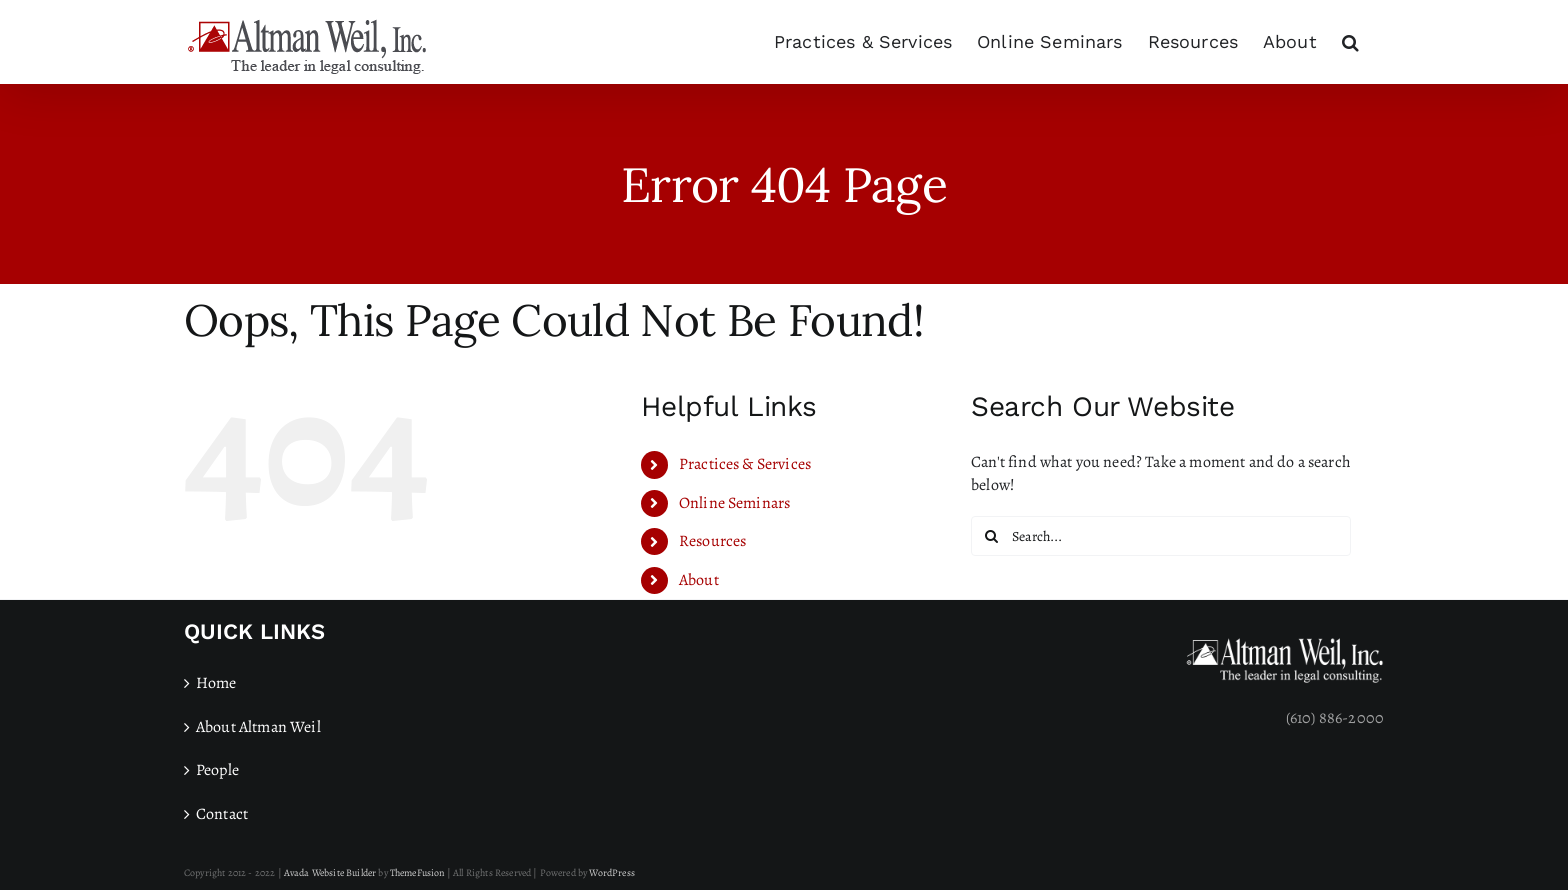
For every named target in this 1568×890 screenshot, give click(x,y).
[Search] (991, 536)
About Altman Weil (258, 727)
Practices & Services (745, 464)
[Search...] (1161, 536)
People (217, 770)
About (699, 580)
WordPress (611, 872)
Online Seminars (734, 503)
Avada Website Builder (330, 872)
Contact (222, 814)
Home (216, 683)
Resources (712, 541)
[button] (1350, 42)
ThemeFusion (417, 872)
